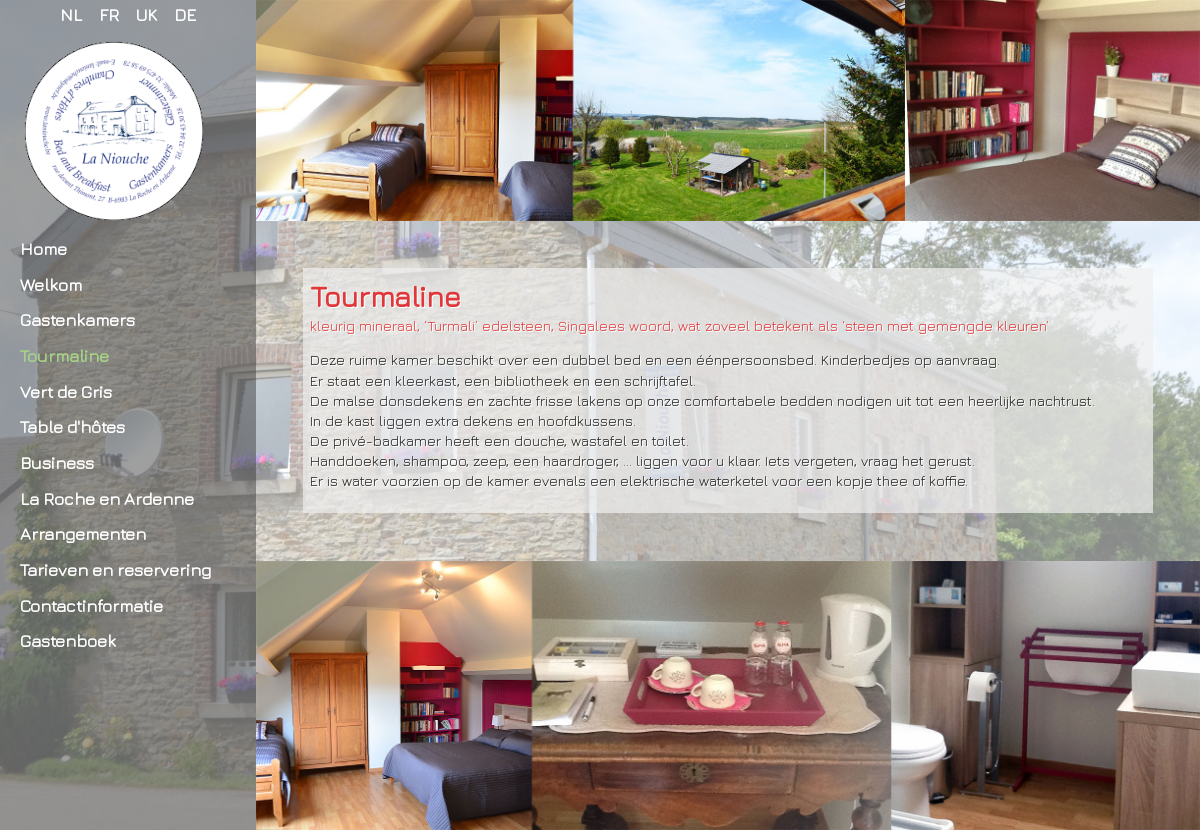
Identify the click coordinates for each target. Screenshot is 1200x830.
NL (71, 14)
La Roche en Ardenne (107, 498)
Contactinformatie (91, 605)
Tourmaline (64, 355)
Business (57, 462)
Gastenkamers (77, 319)
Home (43, 248)
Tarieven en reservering (115, 569)
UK (146, 14)
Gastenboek (68, 640)
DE (185, 14)
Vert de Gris (66, 391)
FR (109, 14)
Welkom (51, 284)
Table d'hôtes (72, 426)
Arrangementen (83, 533)
